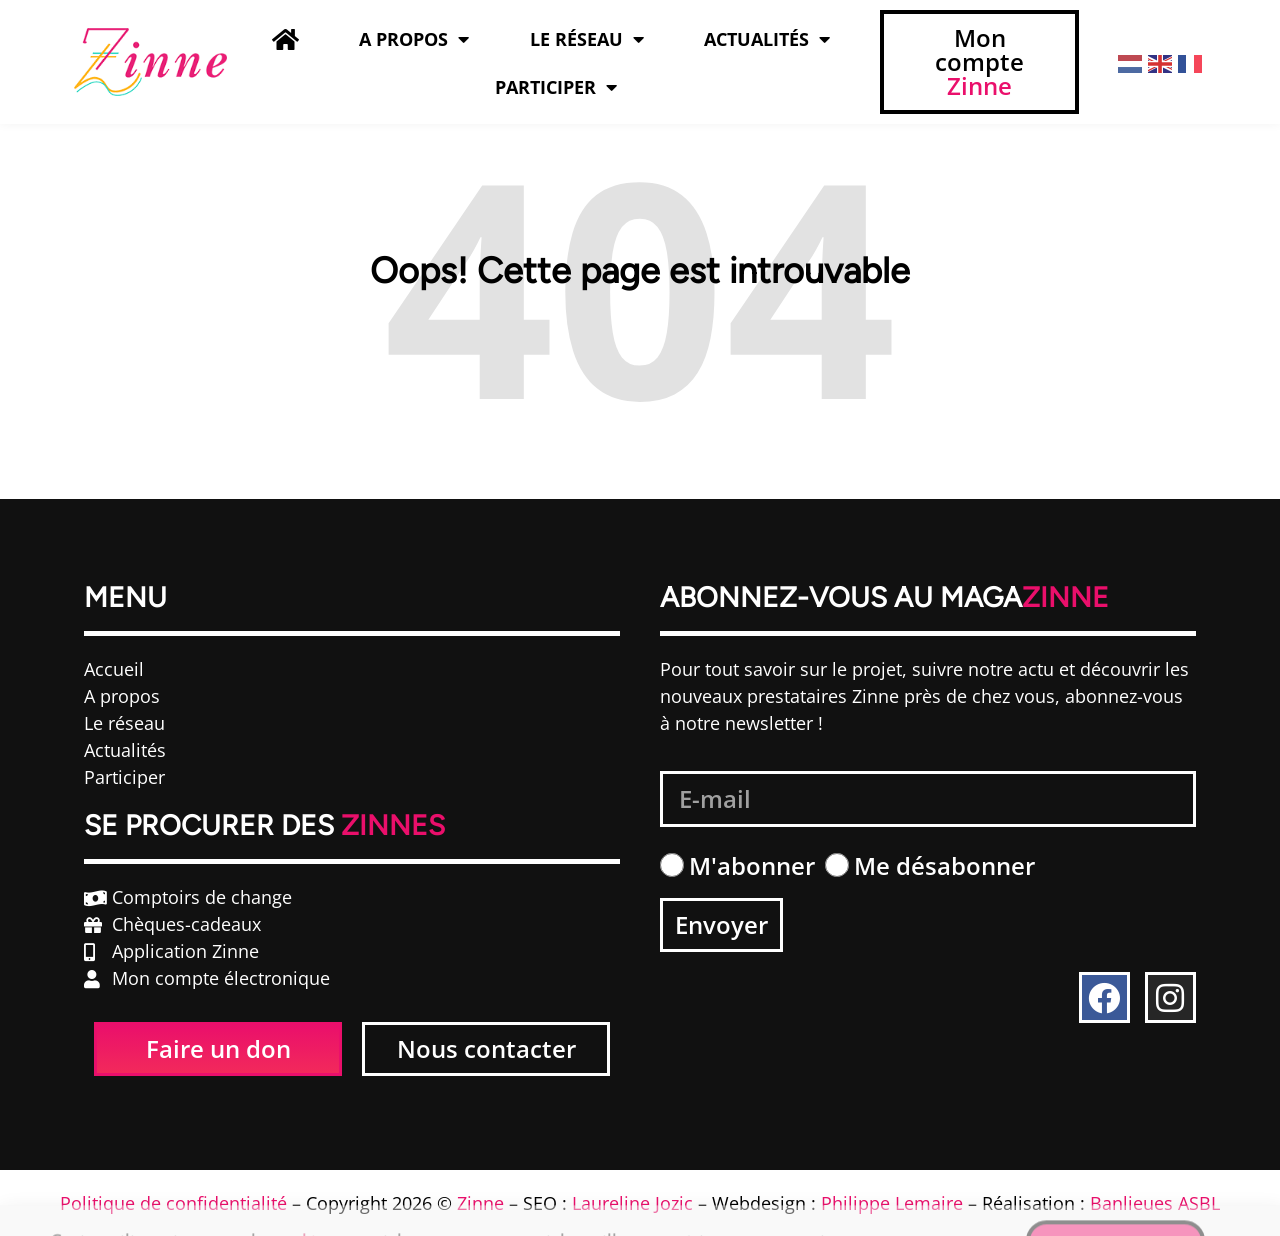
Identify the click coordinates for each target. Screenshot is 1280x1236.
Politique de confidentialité (173, 1203)
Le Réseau (587, 39)
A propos (414, 39)
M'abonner (752, 865)
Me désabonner (944, 865)
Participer (556, 87)
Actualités (767, 39)
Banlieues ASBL (1155, 1203)
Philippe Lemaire (892, 1203)
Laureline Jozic (632, 1203)
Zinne (480, 1203)
